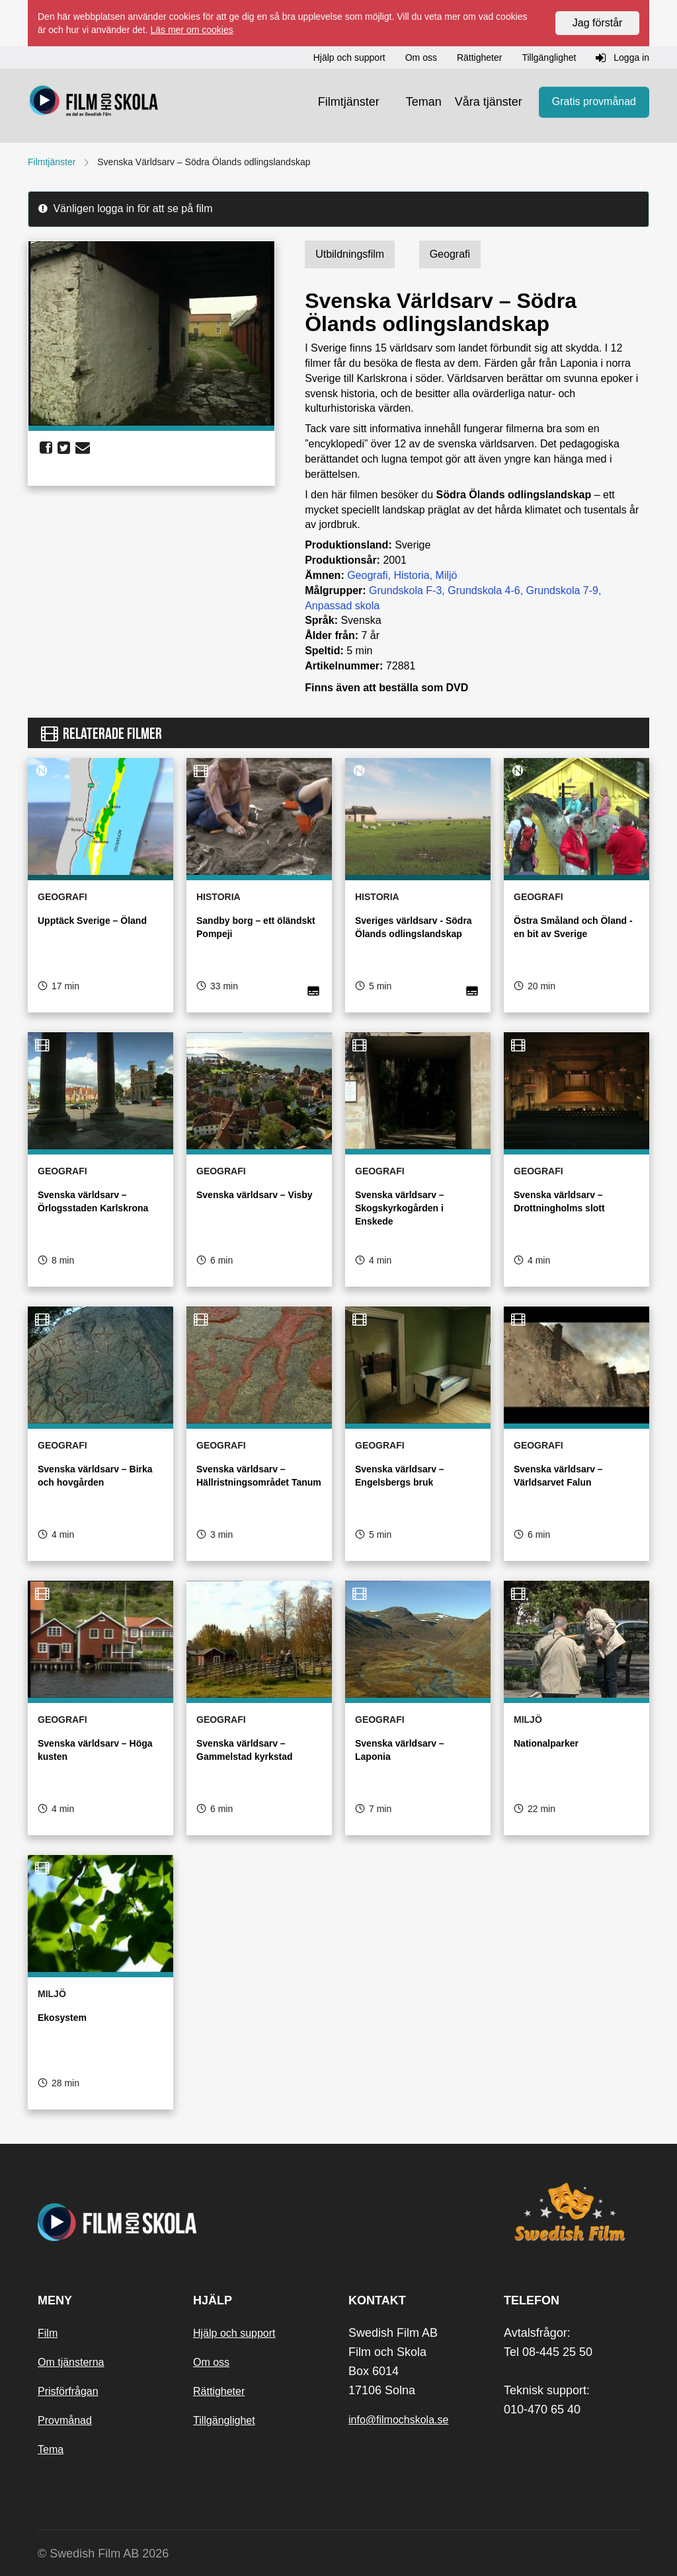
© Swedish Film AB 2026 (103, 2553)
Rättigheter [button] (479, 57)
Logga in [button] (622, 58)
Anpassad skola (342, 605)
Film (48, 2333)
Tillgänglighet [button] (549, 57)
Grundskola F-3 (405, 590)
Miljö (447, 575)
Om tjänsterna (71, 2362)
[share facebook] (46, 448)
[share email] (82, 448)
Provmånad (65, 2420)
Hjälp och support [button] (349, 57)
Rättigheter (219, 2391)
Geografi (367, 575)
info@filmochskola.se (398, 2419)
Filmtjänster (348, 101)
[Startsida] (94, 102)
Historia (411, 575)
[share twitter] (63, 448)
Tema (50, 2449)
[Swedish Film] (571, 2212)
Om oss (211, 2362)
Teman (424, 101)
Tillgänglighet (224, 2420)
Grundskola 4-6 (484, 590)
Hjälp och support (234, 2333)
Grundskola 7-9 (562, 590)
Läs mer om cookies (191, 29)
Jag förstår (598, 22)
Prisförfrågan (68, 2391)
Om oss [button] (421, 57)
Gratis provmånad (594, 102)
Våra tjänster (488, 101)
